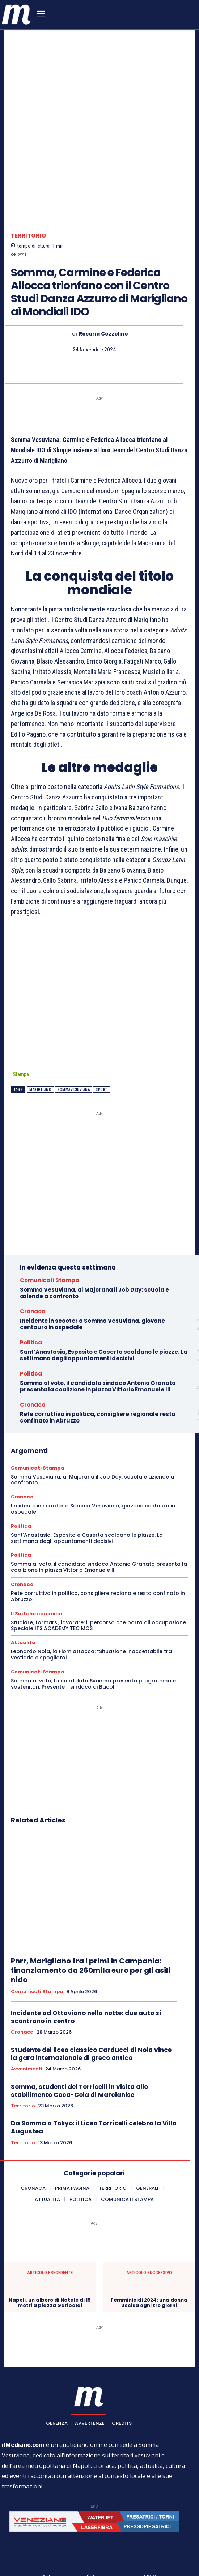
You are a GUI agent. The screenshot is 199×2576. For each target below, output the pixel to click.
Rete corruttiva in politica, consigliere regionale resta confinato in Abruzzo (97, 1383)
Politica (31, 1308)
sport (101, 1055)
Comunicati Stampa (49, 1246)
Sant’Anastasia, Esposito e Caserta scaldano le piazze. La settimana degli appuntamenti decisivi (103, 1321)
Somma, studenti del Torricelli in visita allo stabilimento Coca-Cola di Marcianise (79, 2056)
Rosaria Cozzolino (103, 303)
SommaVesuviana (73, 1055)
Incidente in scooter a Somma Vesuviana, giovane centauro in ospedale (92, 1290)
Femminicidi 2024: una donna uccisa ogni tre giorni (149, 2268)
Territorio (28, 204)
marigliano (40, 1055)
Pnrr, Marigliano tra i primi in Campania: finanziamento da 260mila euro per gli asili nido (90, 1936)
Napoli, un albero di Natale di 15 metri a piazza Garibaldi (50, 2268)
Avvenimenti (26, 2035)
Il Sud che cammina (36, 1579)
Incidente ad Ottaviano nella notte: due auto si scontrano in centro (86, 1983)
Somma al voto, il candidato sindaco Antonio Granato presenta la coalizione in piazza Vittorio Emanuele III (97, 1352)
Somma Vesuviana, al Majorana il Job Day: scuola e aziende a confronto (94, 1258)
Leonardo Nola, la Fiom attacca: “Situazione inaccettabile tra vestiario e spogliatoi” (91, 1620)
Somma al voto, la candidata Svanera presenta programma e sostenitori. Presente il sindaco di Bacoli (93, 1649)
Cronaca (33, 1277)
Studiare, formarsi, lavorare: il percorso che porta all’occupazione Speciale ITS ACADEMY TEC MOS (98, 1591)
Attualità (23, 1608)
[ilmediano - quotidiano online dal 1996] (16, 14)
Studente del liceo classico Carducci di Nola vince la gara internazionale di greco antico (91, 2019)
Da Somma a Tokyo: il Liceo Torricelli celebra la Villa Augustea (94, 2093)
